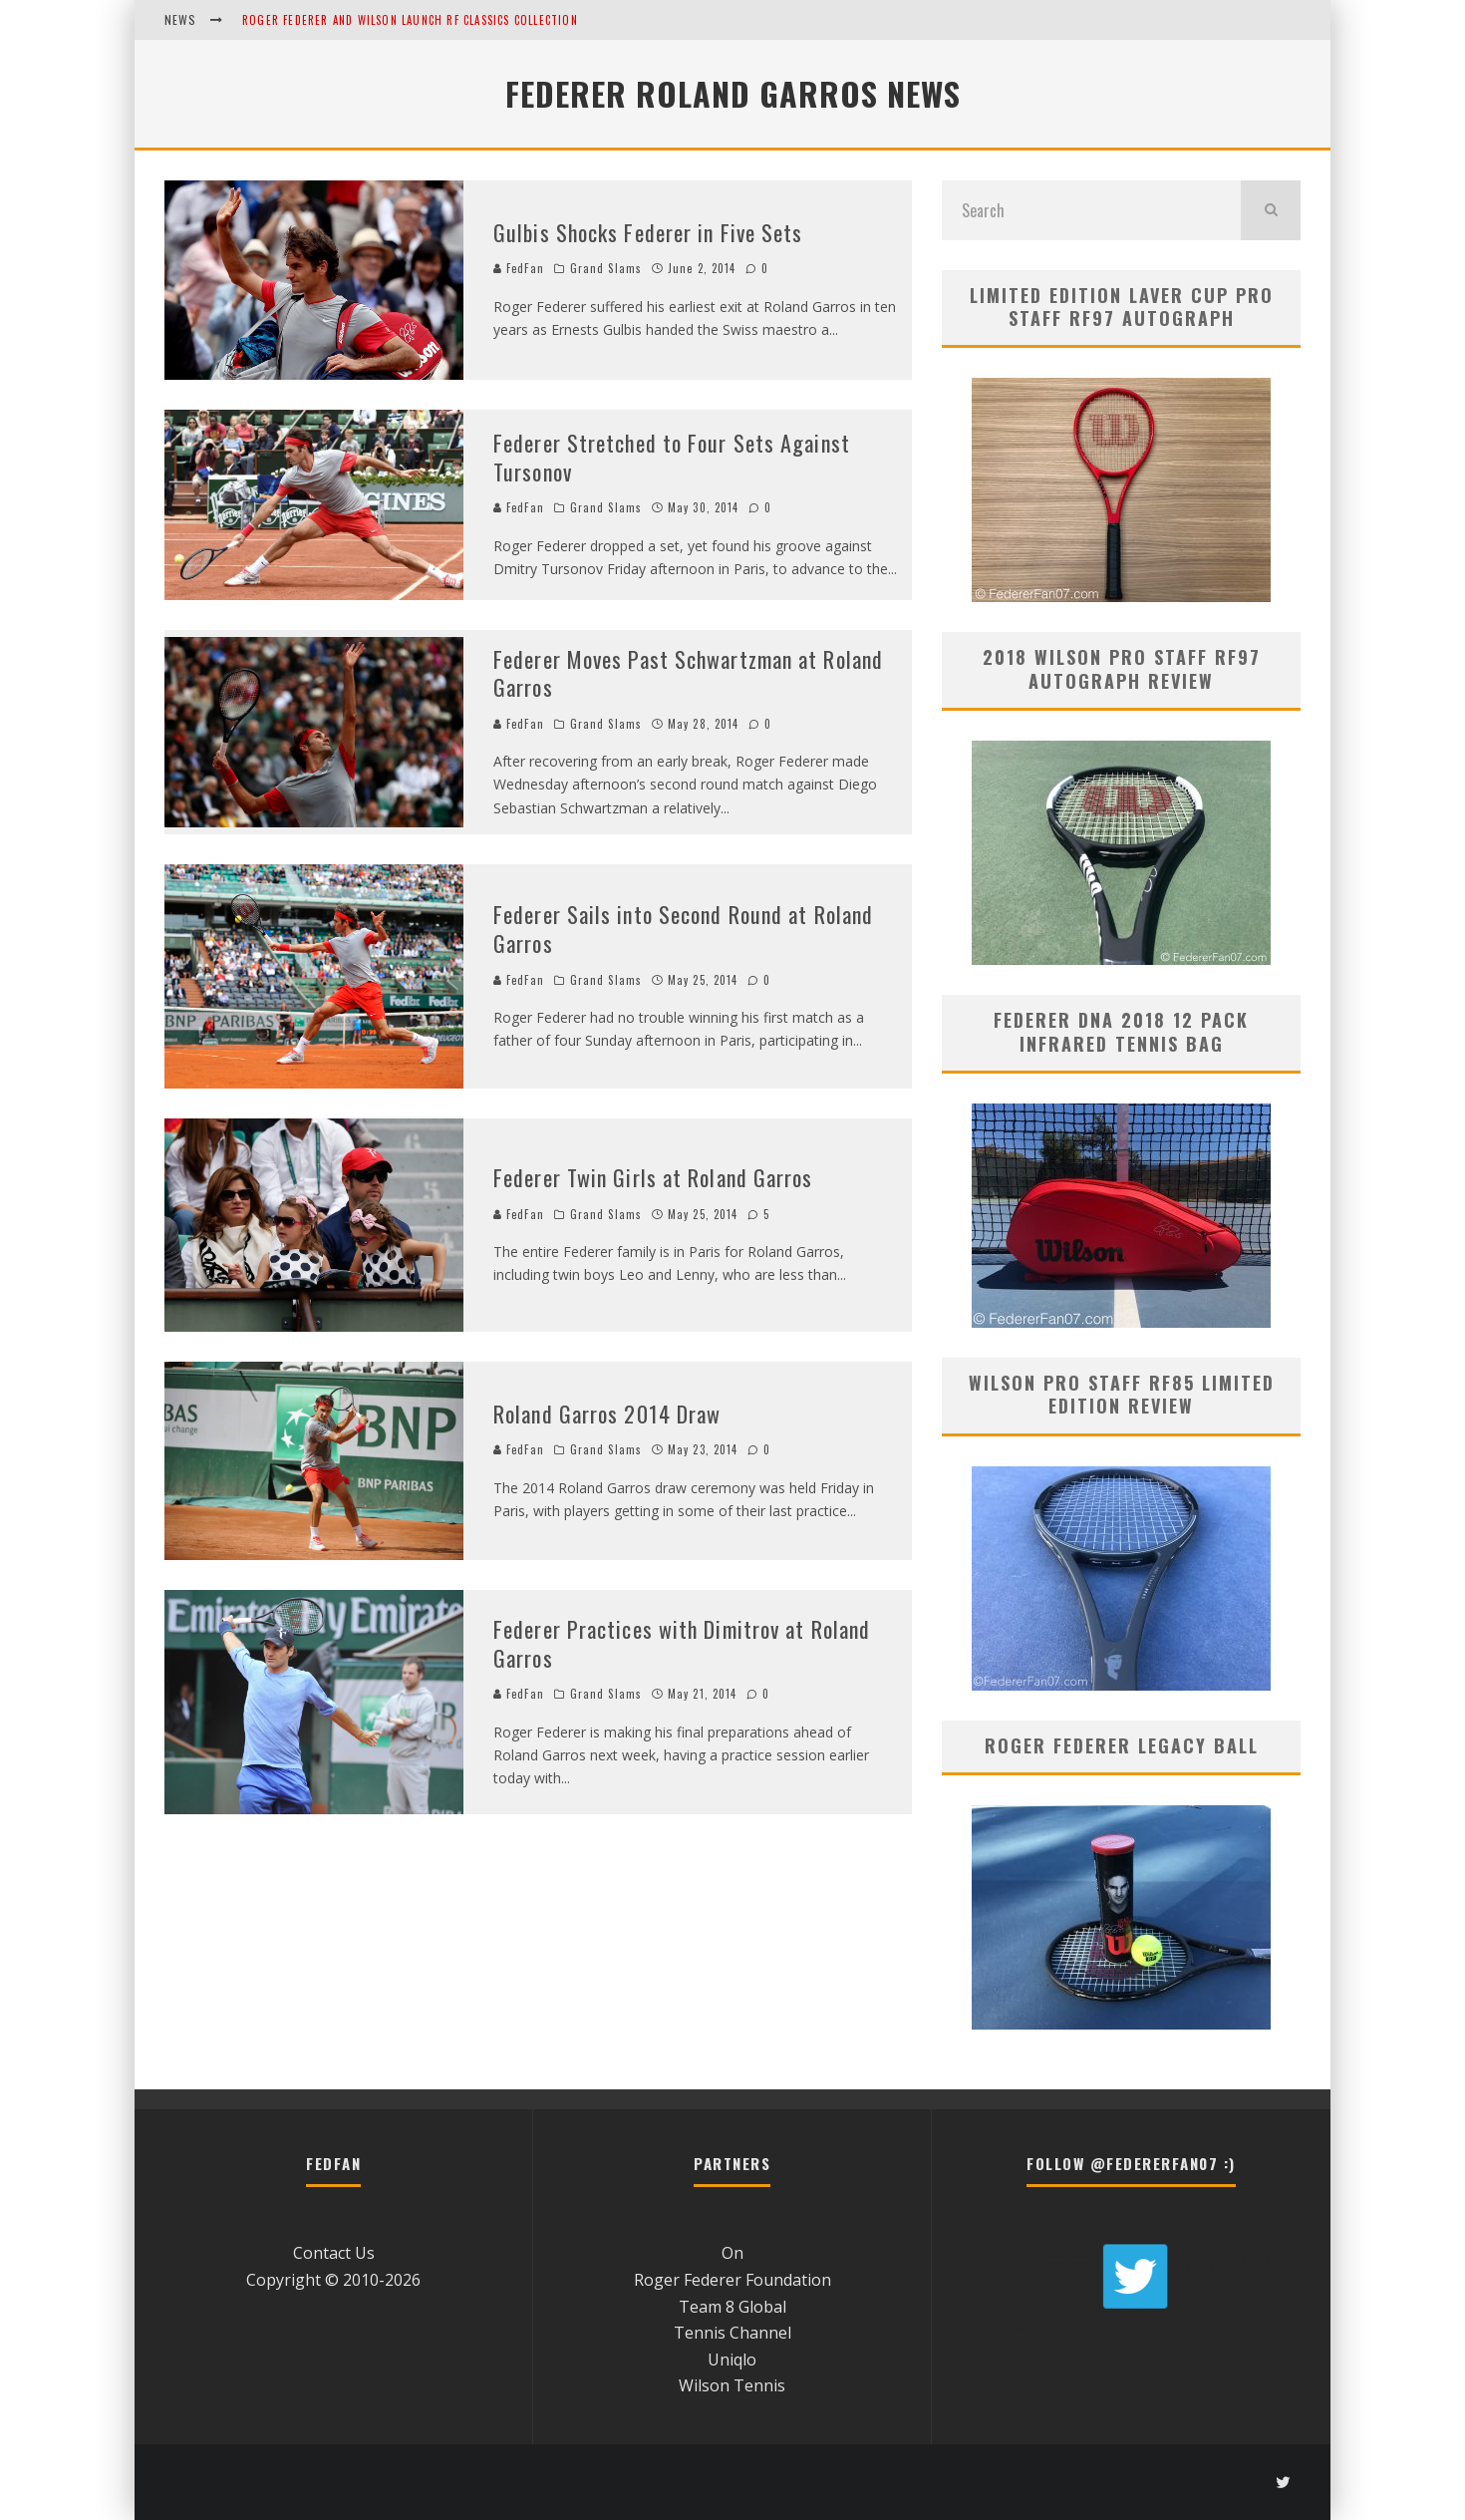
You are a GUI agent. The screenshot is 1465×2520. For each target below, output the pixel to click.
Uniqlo (732, 2359)
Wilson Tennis (732, 2385)
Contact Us (334, 2253)
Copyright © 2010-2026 (333, 2280)
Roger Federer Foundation (732, 2280)
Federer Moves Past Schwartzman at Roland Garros (688, 673)
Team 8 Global (732, 2307)
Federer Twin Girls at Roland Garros (653, 1177)
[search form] (1091, 210)
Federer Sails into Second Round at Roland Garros (683, 928)
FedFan (518, 268)
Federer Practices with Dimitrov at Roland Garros (681, 1643)
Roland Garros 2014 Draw (607, 1413)
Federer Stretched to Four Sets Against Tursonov (671, 457)
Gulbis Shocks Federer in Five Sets (647, 232)
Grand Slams (606, 268)
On (732, 2253)
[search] (1271, 210)
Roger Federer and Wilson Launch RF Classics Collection (410, 20)
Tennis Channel (732, 2333)
